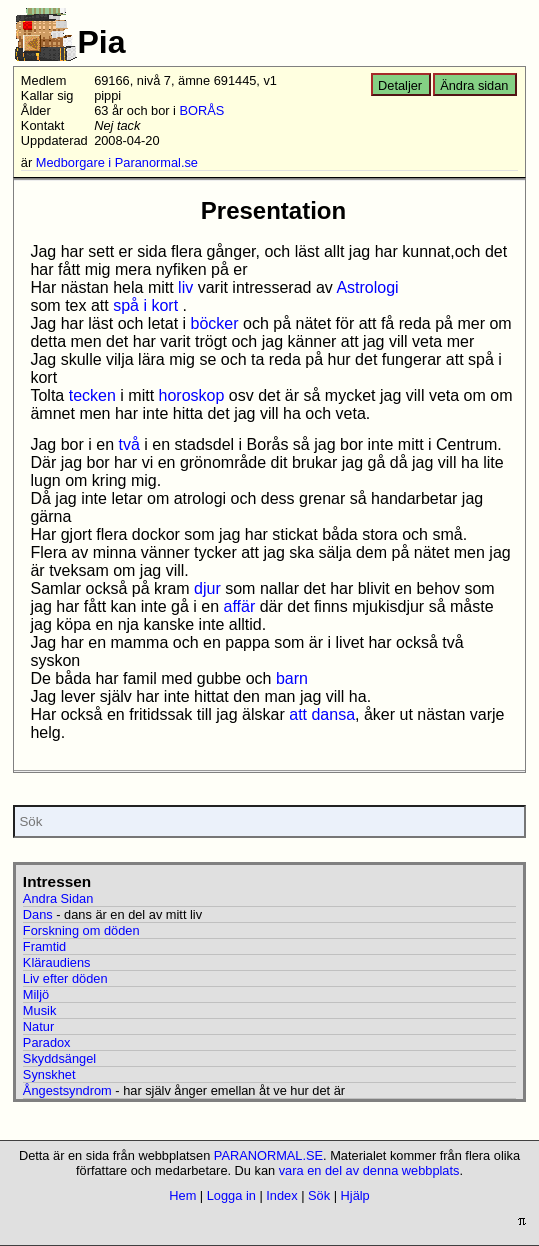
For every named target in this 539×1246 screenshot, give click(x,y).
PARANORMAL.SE (268, 1155)
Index (281, 1195)
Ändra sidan (474, 85)
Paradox (47, 1042)
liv (185, 287)
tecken (92, 395)
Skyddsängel (59, 1058)
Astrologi (367, 287)
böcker (215, 323)
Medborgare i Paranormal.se (117, 162)
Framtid (44, 946)
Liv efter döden (65, 978)
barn (292, 678)
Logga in (231, 1195)
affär (239, 606)
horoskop (192, 395)
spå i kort (145, 305)
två (129, 444)
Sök (319, 1195)
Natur (38, 1026)
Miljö (36, 994)
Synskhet (49, 1074)
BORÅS (202, 110)
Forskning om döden (81, 930)
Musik (39, 1010)
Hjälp (355, 1195)
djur (207, 588)
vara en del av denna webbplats (369, 1170)
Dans (38, 914)
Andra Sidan (58, 898)
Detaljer (400, 85)
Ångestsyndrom (67, 1090)
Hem (182, 1195)
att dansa (322, 714)
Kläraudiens (57, 962)
